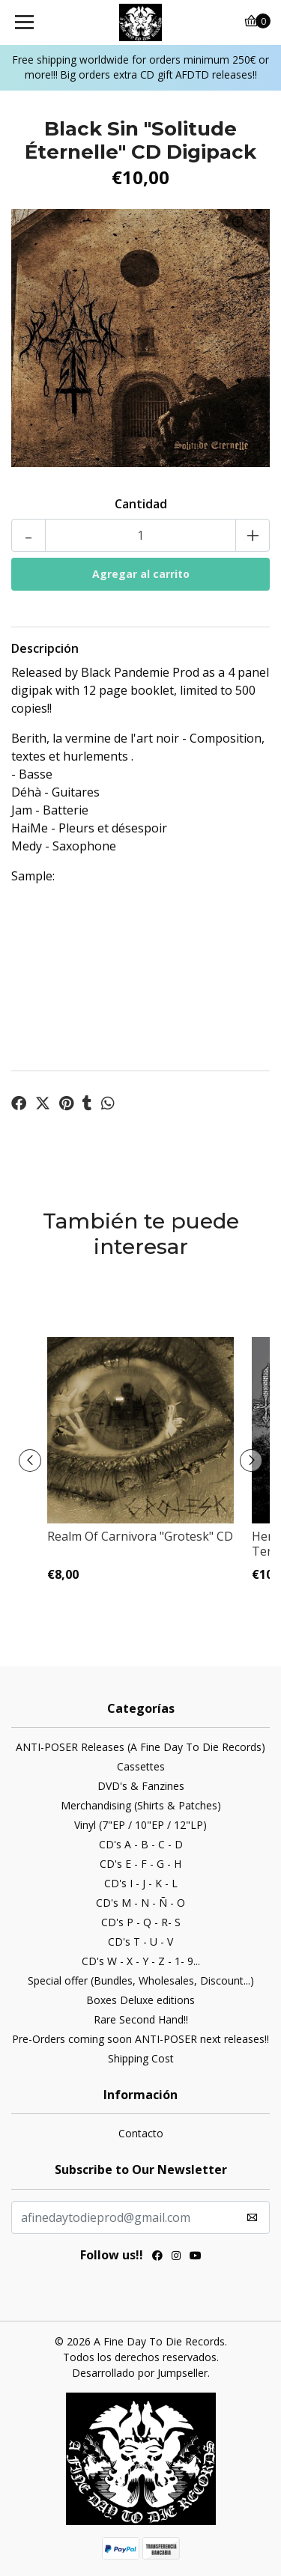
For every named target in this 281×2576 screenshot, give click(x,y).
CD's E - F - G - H (140, 1864)
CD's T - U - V (140, 1941)
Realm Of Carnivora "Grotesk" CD (140, 1536)
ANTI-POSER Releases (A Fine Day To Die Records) (140, 1747)
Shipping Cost (141, 2058)
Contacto (140, 2133)
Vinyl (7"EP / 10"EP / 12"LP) (140, 1825)
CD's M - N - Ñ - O (140, 1903)
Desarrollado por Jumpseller (140, 2373)
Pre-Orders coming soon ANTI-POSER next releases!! (140, 2039)
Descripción (45, 648)
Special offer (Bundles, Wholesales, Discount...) (141, 1980)
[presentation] (30, 1460)
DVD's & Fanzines (140, 1786)
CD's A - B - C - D (141, 1844)
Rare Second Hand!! (141, 2019)
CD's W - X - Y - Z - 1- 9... (141, 1961)
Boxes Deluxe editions (140, 2000)
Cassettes (141, 1766)
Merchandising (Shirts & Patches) (141, 1805)
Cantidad (141, 504)
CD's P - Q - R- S (141, 1922)
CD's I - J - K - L (141, 1883)
